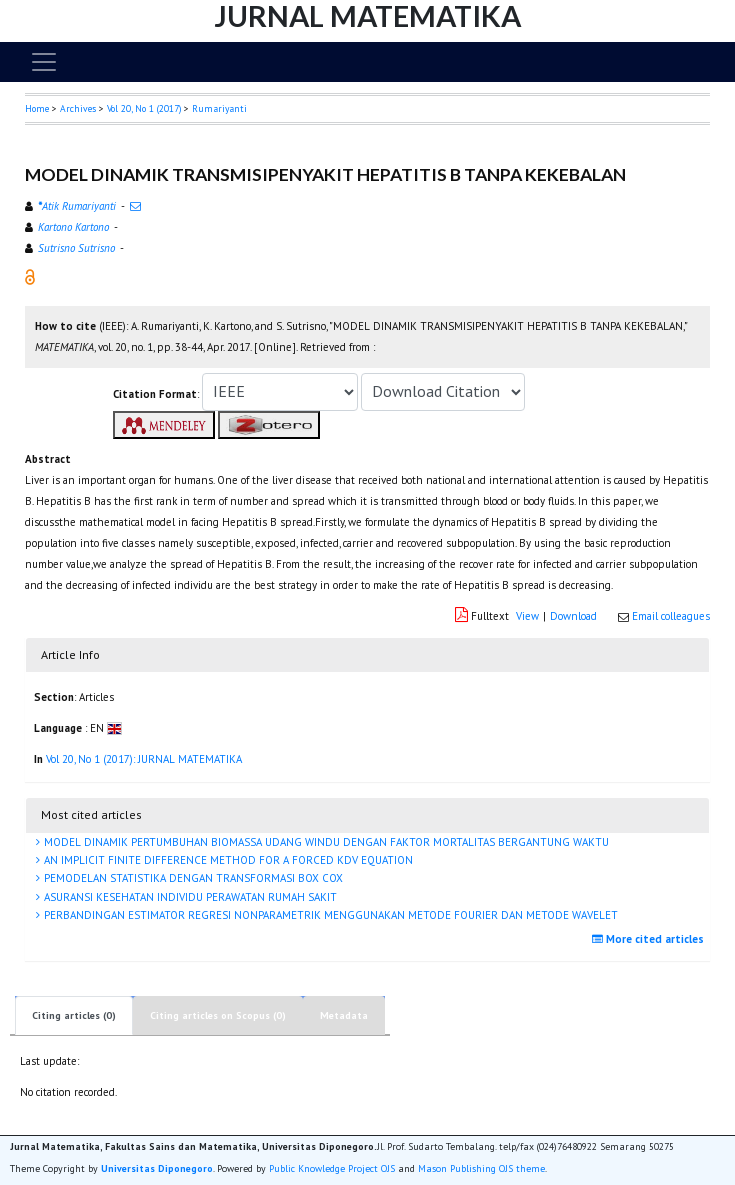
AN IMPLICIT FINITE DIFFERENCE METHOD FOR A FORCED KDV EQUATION (227, 860)
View (527, 616)
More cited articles (650, 939)
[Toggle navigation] (44, 62)
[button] (30, 276)
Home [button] (37, 108)
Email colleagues (671, 616)
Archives (78, 108)
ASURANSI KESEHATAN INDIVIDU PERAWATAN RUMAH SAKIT (189, 897)
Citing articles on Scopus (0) (218, 1015)
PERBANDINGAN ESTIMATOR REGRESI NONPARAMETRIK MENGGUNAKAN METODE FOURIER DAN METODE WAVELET (329, 915)
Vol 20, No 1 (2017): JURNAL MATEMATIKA (144, 759)
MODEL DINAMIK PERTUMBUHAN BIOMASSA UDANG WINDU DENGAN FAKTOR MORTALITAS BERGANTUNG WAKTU (325, 842)
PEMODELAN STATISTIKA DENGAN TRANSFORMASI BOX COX (192, 878)
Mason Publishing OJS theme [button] (481, 1168)
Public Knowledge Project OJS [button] (332, 1168)
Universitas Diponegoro (157, 1168)
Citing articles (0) (74, 1015)
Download (573, 616)
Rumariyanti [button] (219, 108)
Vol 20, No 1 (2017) (144, 108)
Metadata (344, 1015)
